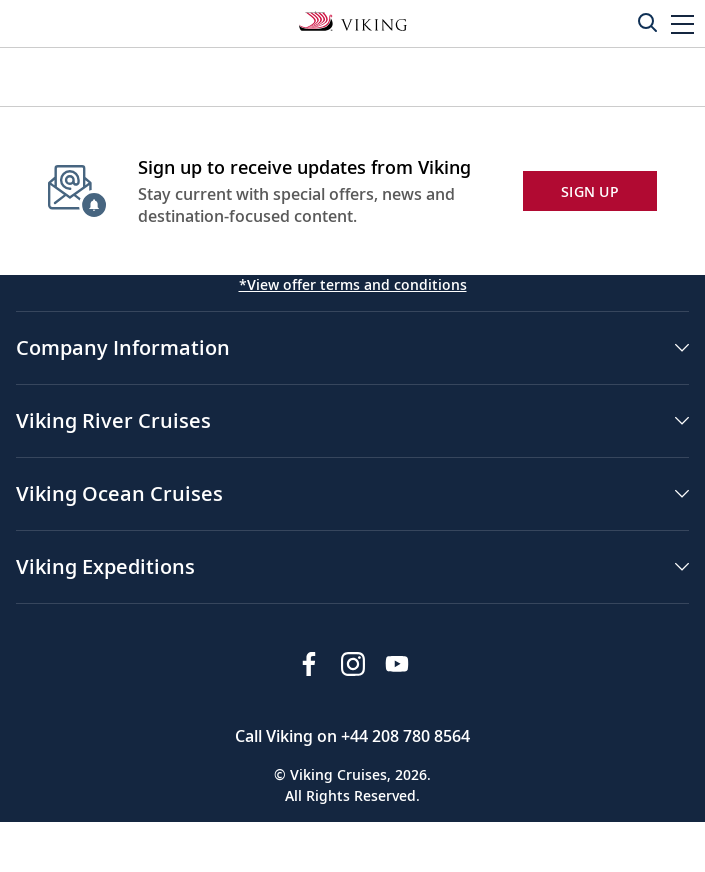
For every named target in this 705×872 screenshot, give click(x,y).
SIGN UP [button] (590, 191)
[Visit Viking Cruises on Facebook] (309, 664)
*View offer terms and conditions (353, 284)
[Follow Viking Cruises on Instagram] (353, 664)
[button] (682, 23)
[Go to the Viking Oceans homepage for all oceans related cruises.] (353, 20)
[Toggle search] (647, 22)
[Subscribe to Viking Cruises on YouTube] (397, 664)
